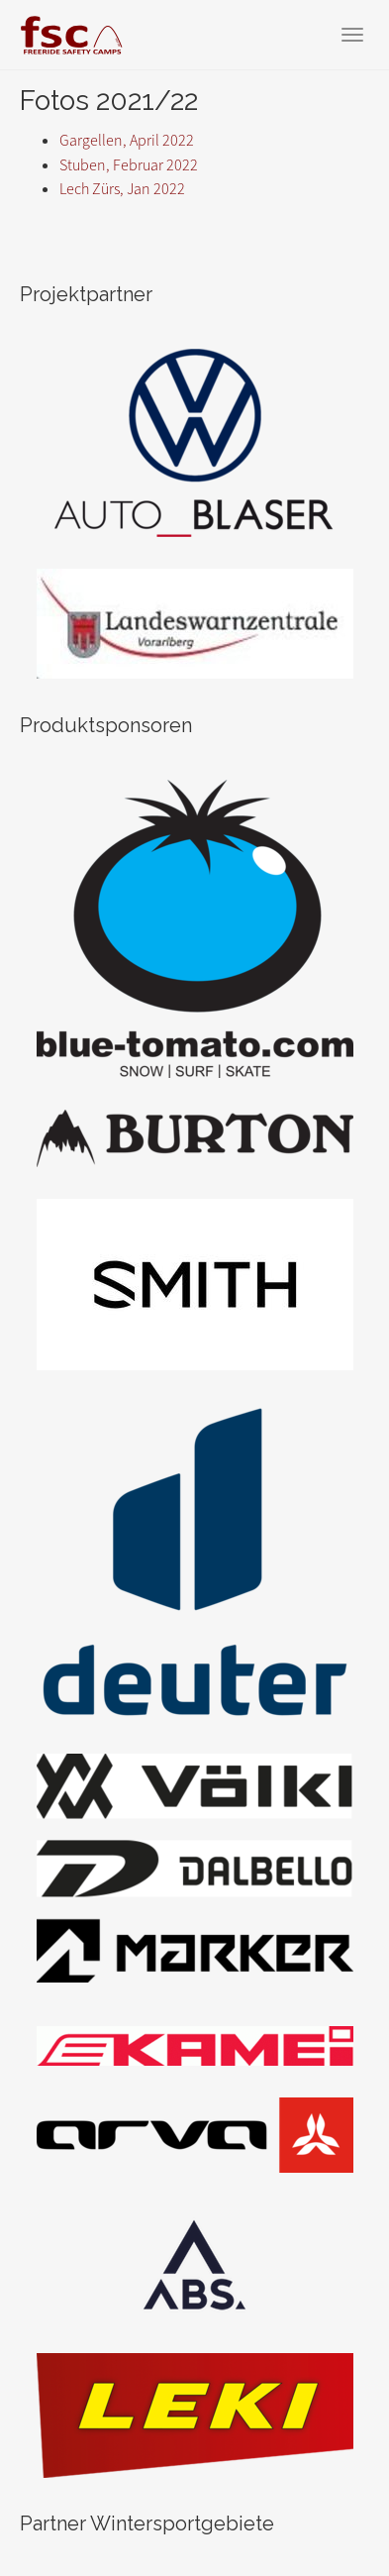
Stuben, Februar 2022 (128, 165)
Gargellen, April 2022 (126, 140)
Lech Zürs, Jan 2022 (122, 188)
